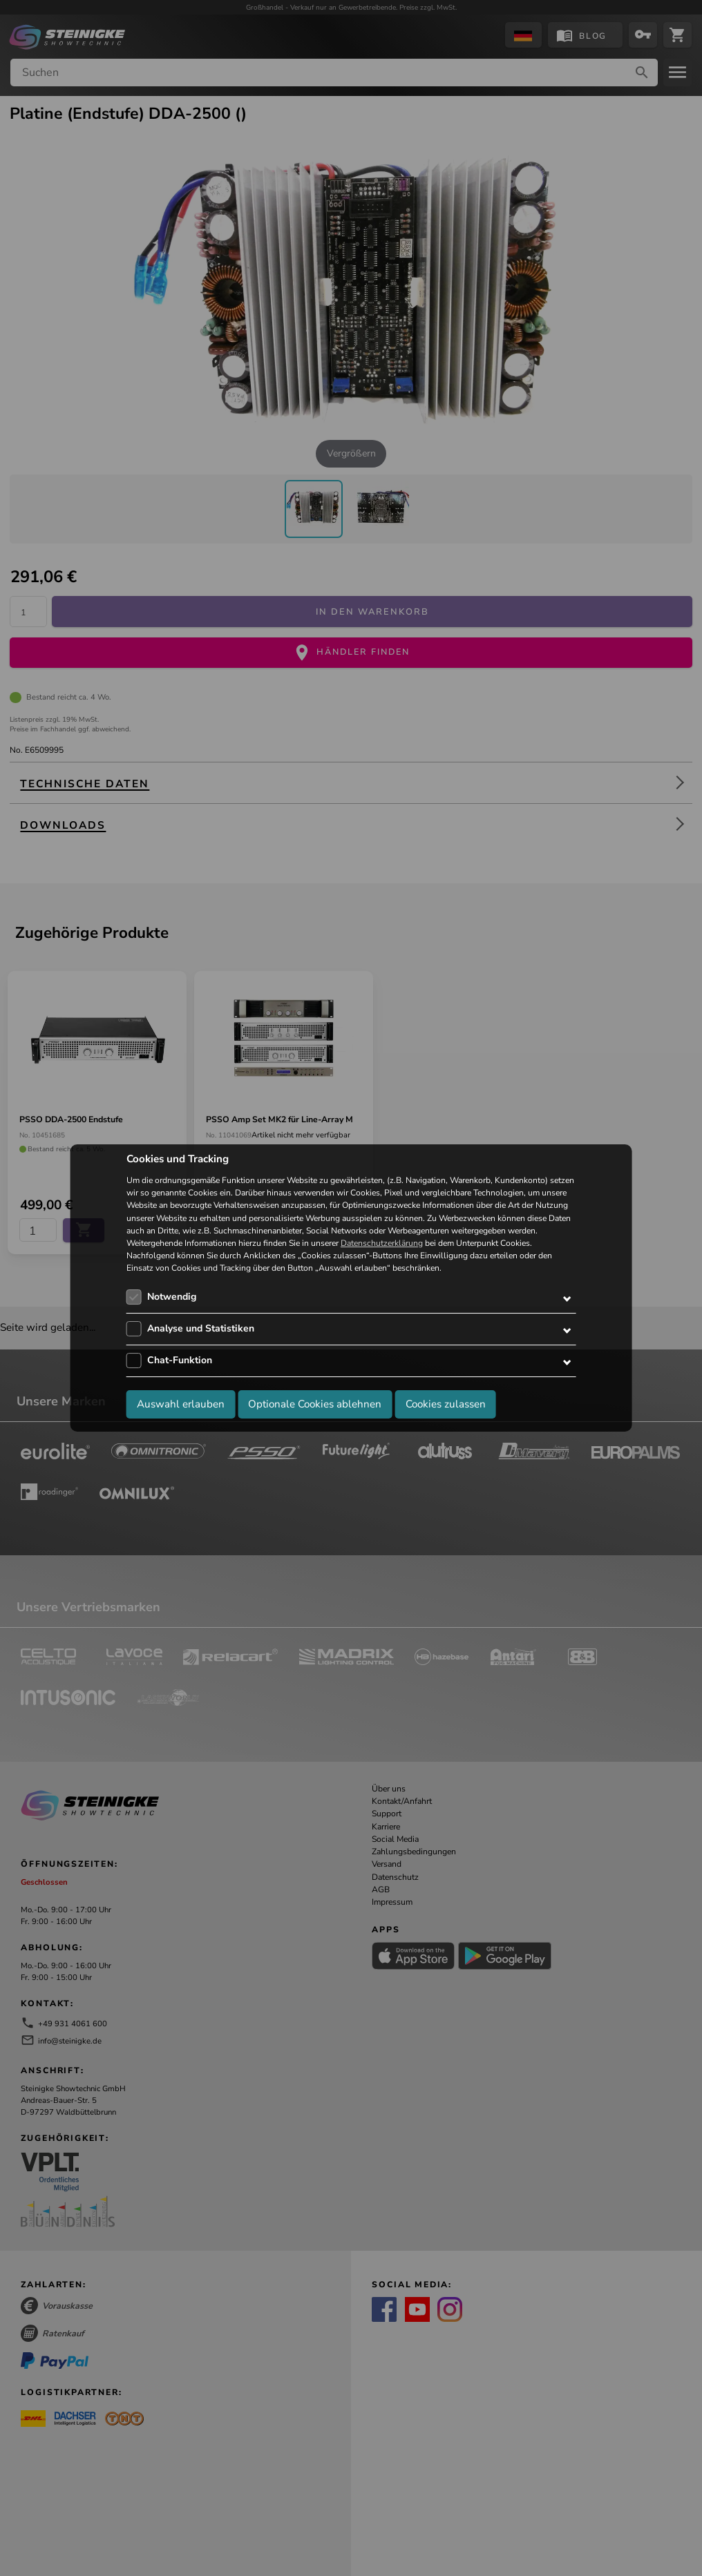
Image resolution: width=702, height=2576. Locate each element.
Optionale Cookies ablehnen (314, 1404)
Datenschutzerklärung (382, 1243)
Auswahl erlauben (181, 1404)
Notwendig (171, 1296)
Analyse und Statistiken (200, 1328)
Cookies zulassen (446, 1404)
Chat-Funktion (179, 1360)
